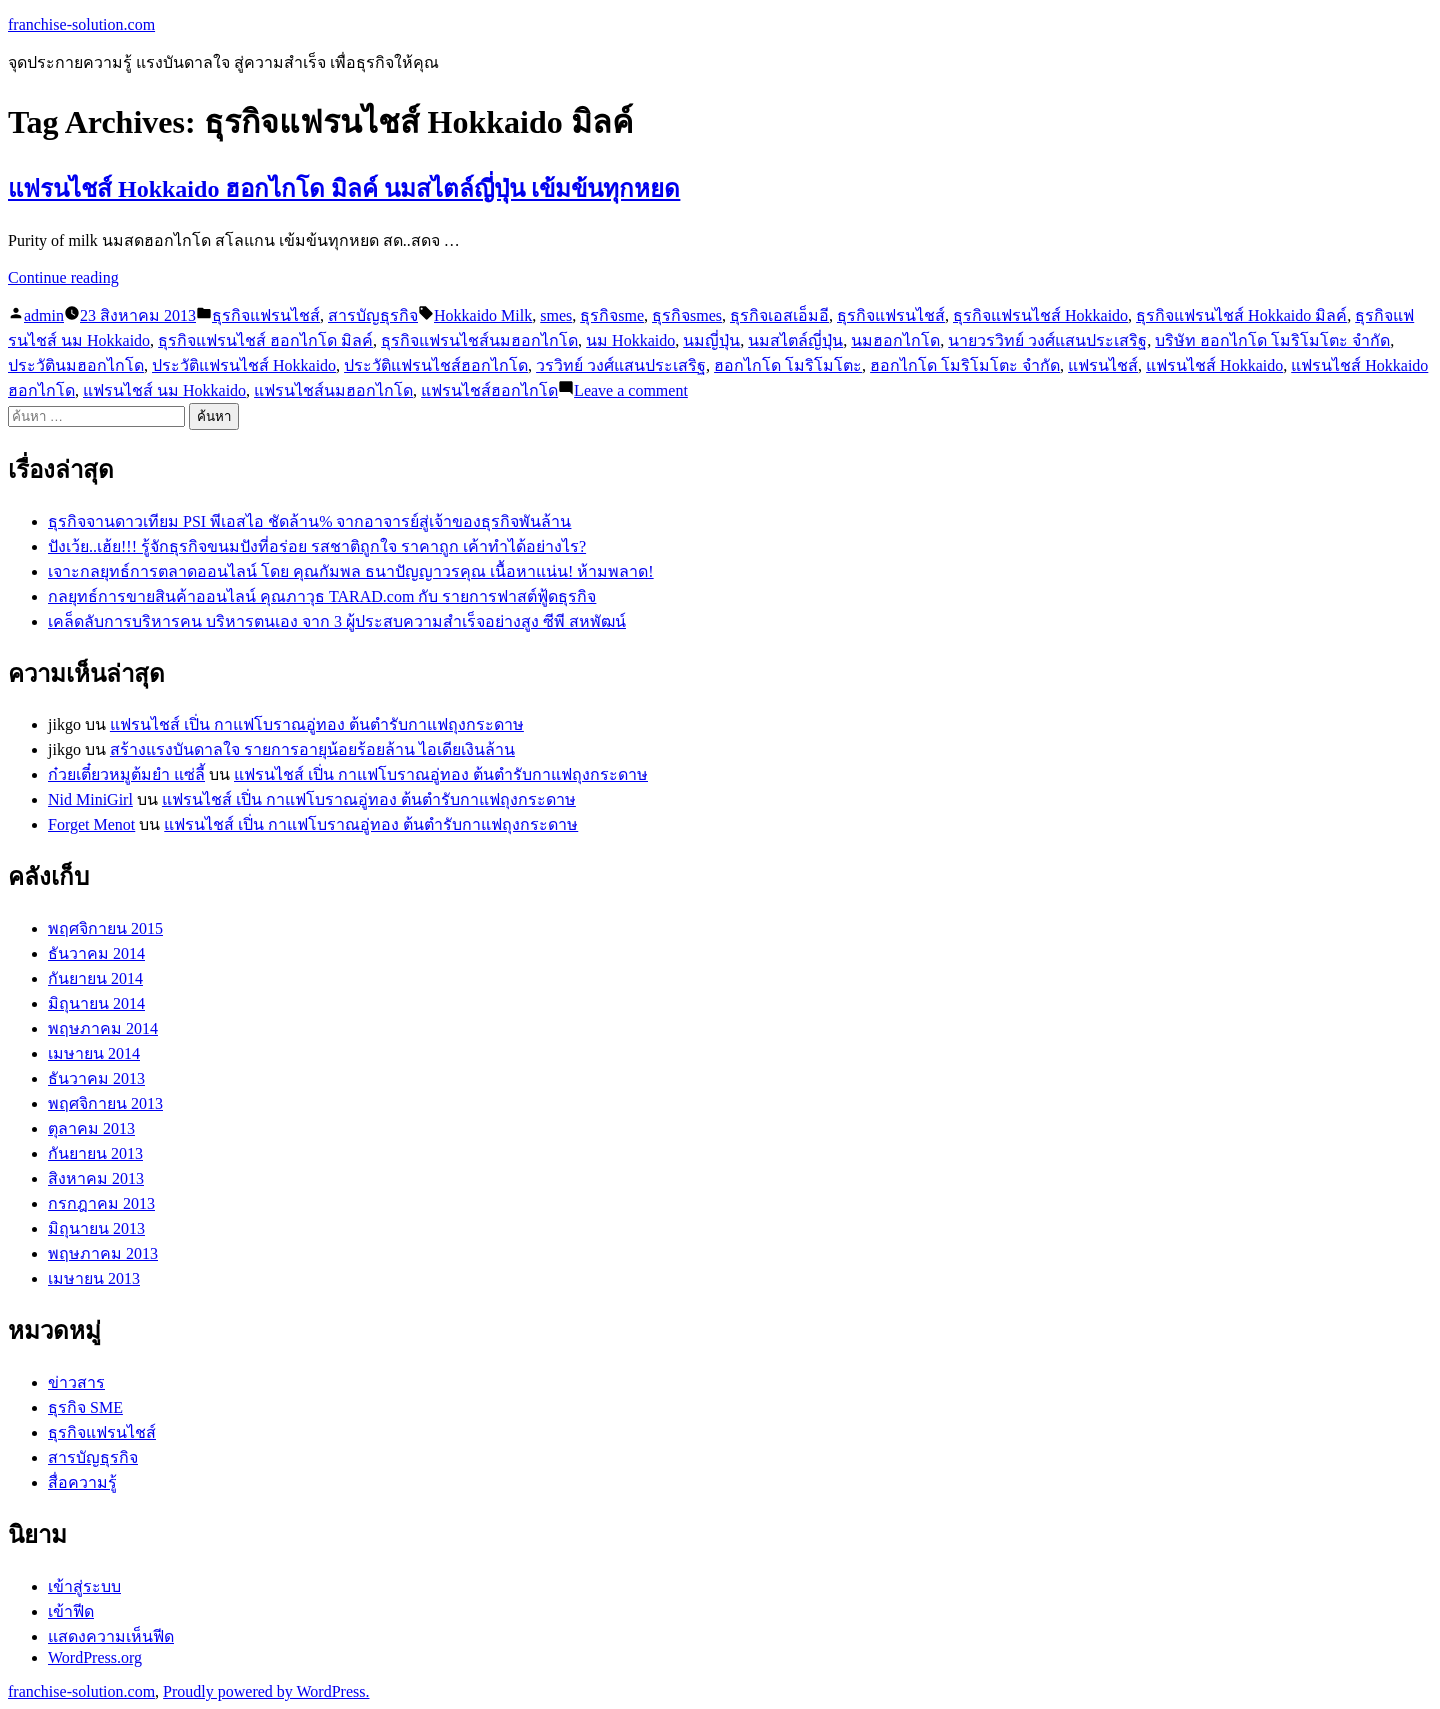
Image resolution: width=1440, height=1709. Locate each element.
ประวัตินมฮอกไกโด (76, 365)
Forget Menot (91, 824)
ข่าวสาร (76, 1382)
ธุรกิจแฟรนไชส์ (266, 315)
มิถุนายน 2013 (96, 1228)
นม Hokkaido (630, 340)
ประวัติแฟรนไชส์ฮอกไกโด (436, 365)
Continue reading (63, 277)
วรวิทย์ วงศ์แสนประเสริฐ (621, 365)
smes (556, 315)
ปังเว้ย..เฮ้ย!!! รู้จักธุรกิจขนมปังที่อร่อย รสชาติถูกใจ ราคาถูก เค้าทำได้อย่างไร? (317, 546)
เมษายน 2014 (94, 1053)
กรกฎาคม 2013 (101, 1203)
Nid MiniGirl (90, 799)
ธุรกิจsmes (687, 315)
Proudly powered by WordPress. (266, 1691)
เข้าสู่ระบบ (84, 1586)
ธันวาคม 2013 (96, 1078)
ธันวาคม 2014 (96, 953)
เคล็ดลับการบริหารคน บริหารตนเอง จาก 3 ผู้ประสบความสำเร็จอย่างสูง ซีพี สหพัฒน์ (337, 621)
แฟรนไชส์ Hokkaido (1214, 365)
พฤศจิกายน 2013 (105, 1103)
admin (44, 315)
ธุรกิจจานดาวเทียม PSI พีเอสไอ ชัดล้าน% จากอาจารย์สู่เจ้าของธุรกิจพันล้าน (309, 521)
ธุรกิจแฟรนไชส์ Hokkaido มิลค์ (1241, 315)
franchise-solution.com (81, 24)
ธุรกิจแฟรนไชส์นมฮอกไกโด (479, 340)
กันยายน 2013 (95, 1153)
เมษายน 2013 (94, 1278)
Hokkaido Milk (483, 315)
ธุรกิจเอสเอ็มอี (779, 315)
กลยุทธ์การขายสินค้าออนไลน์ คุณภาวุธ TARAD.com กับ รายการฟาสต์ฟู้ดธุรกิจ (322, 596)
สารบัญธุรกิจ (373, 315)
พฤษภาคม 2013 (103, 1253)
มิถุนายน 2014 (96, 1003)
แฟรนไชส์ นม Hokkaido (164, 390)
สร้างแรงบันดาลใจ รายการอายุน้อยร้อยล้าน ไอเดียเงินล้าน (312, 749)
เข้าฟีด (71, 1611)
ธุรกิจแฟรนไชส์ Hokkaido (1040, 315)
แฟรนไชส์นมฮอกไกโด (333, 390)
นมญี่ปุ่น (711, 340)
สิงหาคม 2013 (96, 1178)
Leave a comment (631, 390)
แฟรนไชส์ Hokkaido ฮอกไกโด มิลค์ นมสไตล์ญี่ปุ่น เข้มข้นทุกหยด (344, 189)
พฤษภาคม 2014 (103, 1028)
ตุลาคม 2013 (91, 1128)
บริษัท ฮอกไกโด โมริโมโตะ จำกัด (1272, 340)
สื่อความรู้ (82, 1482)
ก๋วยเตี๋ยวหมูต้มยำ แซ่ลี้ (126, 774)
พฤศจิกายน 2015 (105, 928)
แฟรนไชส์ (1103, 365)
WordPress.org (95, 1657)
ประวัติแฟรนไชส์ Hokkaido (244, 365)
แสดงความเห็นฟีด (111, 1636)
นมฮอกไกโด (895, 340)
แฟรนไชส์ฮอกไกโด (489, 390)
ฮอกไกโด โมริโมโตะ (788, 365)
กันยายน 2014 (95, 978)
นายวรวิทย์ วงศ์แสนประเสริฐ (1047, 340)
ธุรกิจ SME (85, 1407)
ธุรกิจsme (612, 315)
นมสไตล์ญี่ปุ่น (795, 340)
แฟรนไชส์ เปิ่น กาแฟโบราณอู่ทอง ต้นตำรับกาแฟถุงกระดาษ (317, 724)
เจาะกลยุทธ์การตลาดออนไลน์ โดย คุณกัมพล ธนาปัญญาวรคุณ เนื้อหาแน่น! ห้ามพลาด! (351, 571)
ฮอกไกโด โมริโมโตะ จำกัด (965, 365)
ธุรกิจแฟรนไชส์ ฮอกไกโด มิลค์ (265, 340)
